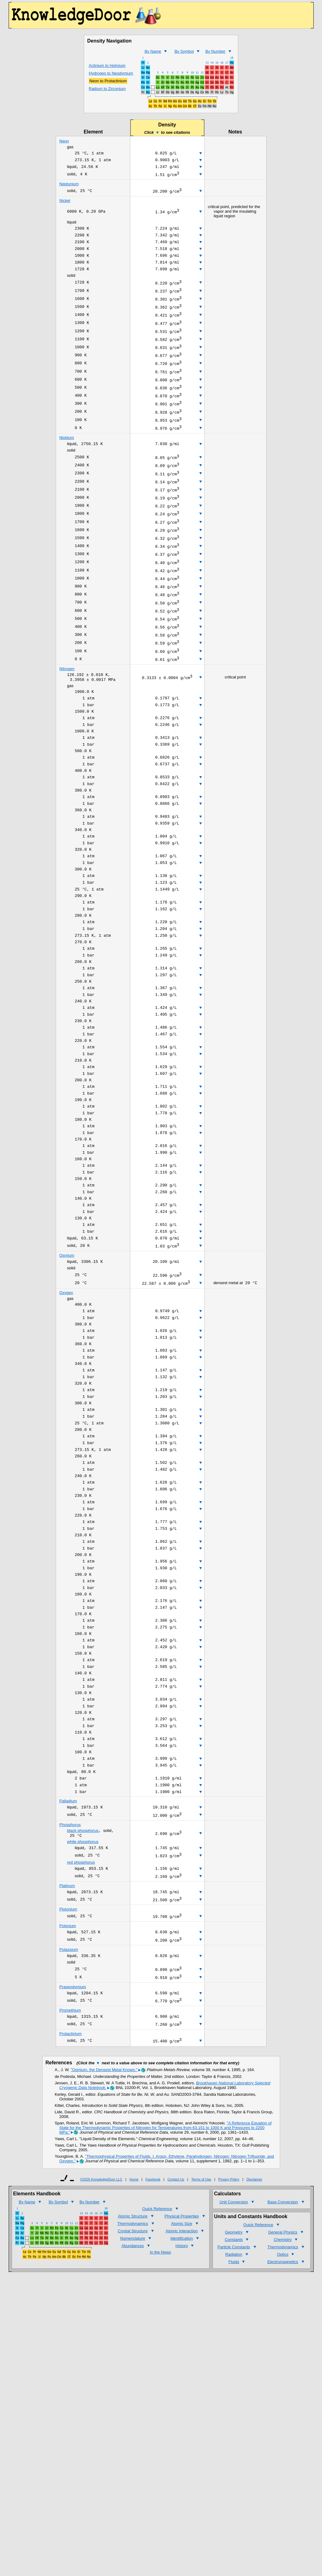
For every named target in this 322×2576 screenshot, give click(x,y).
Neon (64, 141)
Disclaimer (254, 2348)
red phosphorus (81, 2019)
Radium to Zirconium (107, 88)
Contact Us (175, 2348)
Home (133, 2348)
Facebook (152, 2348)
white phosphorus (83, 1997)
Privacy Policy (228, 2348)
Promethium (70, 2177)
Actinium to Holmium (107, 65)
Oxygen (66, 1399)
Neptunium (69, 186)
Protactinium (70, 2202)
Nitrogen (67, 719)
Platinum (67, 2044)
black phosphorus (83, 1985)
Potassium (68, 2112)
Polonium (67, 2087)
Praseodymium (72, 2152)
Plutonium (68, 2069)
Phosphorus (70, 1979)
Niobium (66, 463)
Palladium (68, 1953)
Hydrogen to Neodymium (111, 73)
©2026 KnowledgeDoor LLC (101, 2348)
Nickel (64, 204)
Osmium (66, 1359)
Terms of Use (201, 2348)
